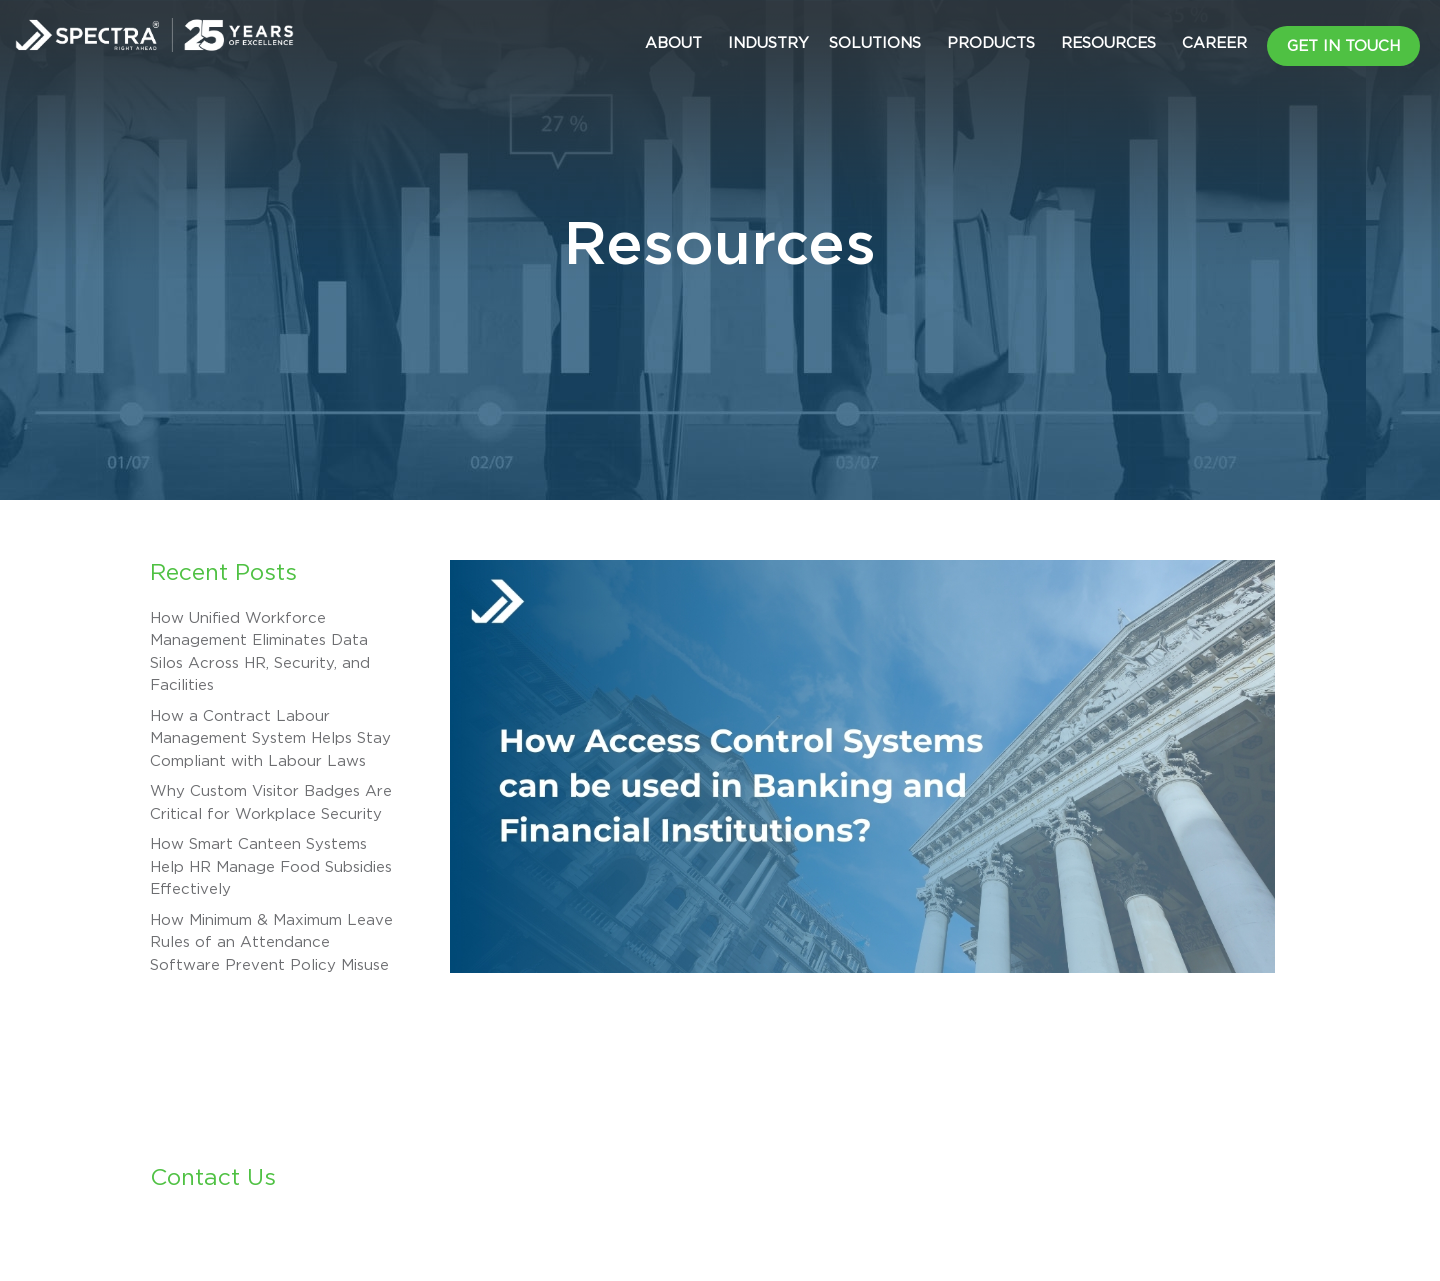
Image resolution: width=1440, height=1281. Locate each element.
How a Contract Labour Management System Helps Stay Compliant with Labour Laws (270, 739)
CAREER (1214, 43)
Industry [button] (768, 43)
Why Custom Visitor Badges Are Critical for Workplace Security (271, 803)
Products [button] (991, 43)
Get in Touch (1343, 46)
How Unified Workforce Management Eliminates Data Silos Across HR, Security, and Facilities (260, 652)
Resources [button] (1108, 43)
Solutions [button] (875, 43)
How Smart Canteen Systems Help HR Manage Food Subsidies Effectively (271, 867)
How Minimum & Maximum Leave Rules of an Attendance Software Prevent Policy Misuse (271, 943)
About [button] (673, 43)
